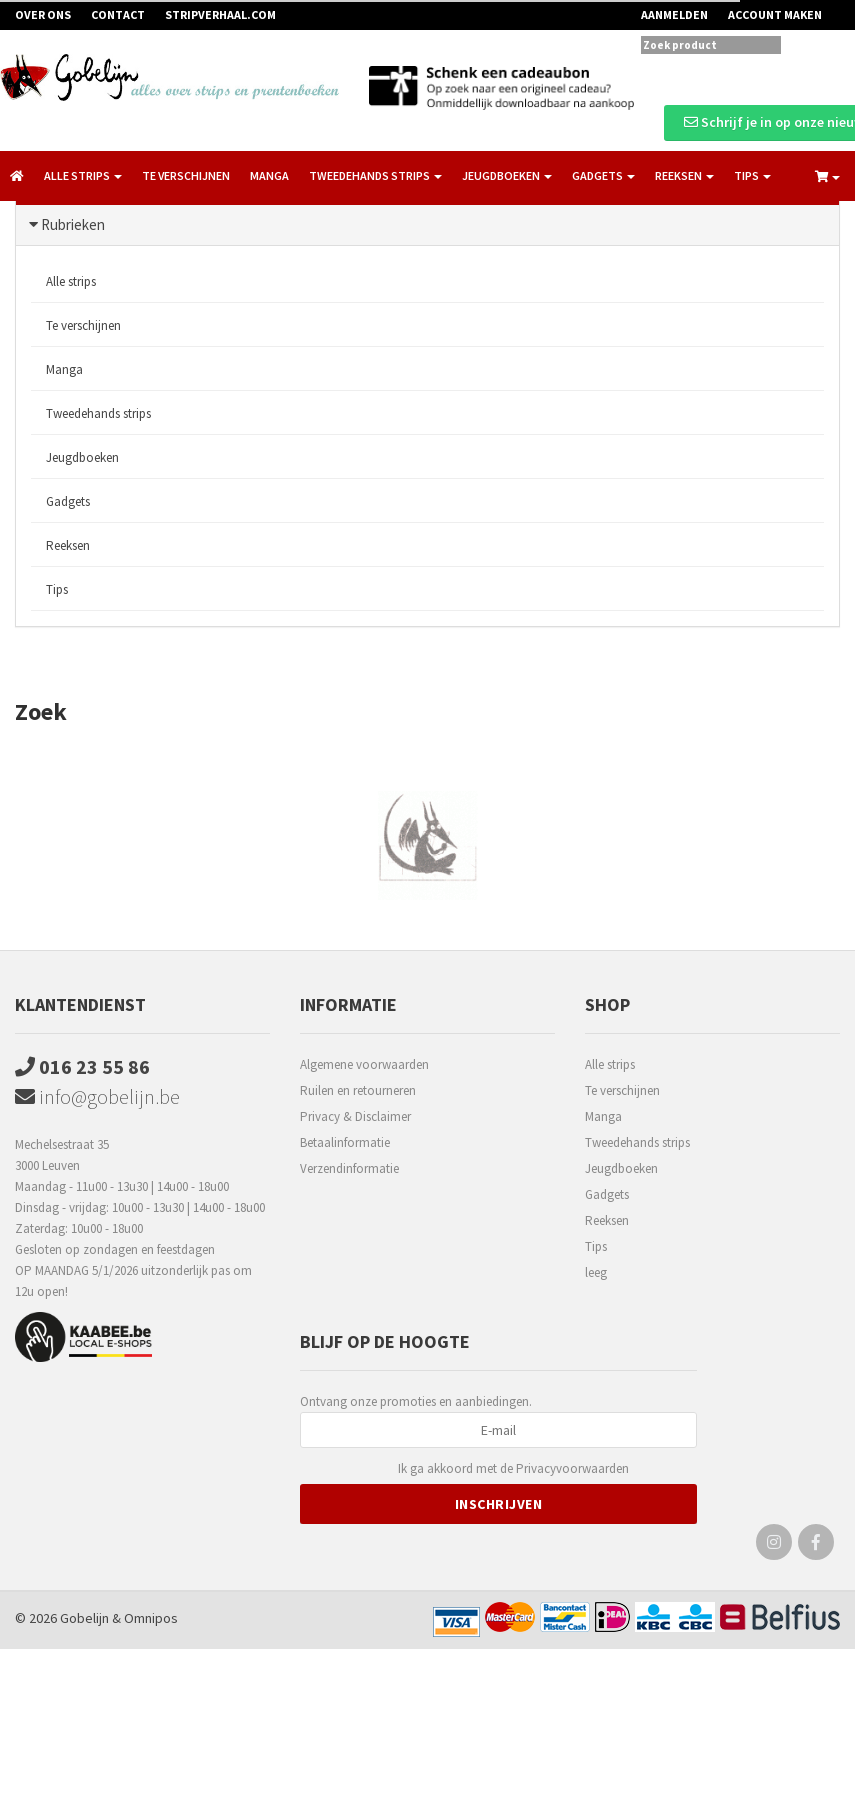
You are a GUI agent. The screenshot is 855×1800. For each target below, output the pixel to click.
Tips (57, 589)
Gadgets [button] (603, 175)
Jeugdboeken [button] (507, 175)
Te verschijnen (186, 175)
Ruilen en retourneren (358, 1090)
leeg (596, 1272)
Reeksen (68, 545)
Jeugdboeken (82, 457)
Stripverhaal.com (220, 14)
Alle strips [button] (83, 175)
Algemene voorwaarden (364, 1064)
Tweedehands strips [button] (375, 175)
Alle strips (71, 281)
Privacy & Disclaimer (355, 1116)
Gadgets (68, 501)
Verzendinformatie (349, 1168)
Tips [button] (752, 175)
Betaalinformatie (345, 1142)
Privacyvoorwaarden (572, 1468)
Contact (118, 14)
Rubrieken (73, 224)
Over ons (43, 14)
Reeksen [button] (684, 175)
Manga (269, 175)
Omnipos (151, 1618)
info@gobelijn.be (97, 1096)
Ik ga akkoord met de (513, 1469)
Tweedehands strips (98, 413)
